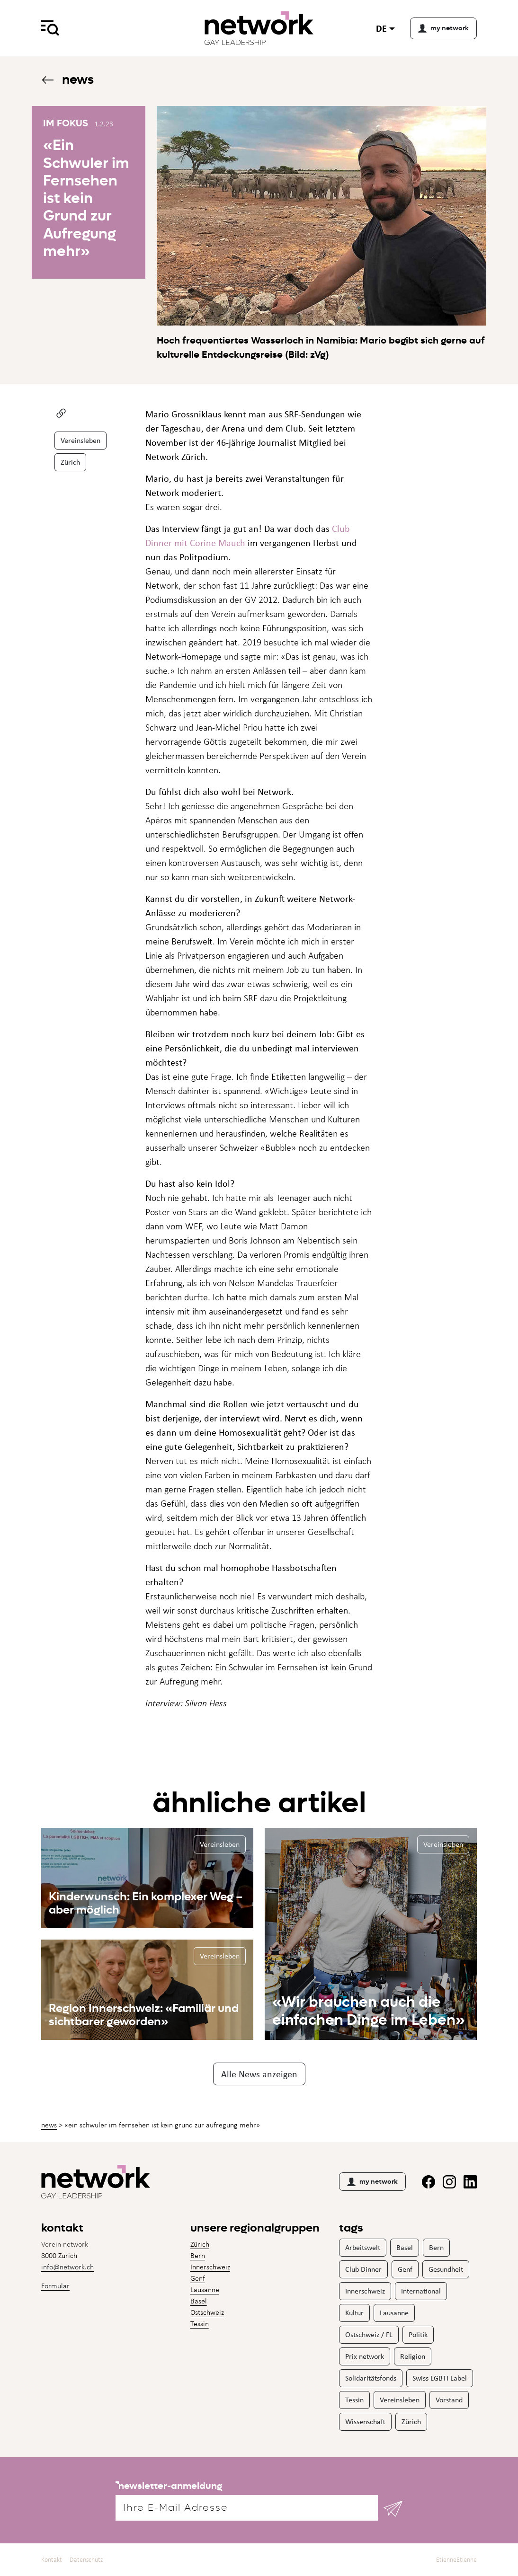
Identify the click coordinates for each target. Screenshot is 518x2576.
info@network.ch (67, 2266)
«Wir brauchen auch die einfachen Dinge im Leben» (368, 2010)
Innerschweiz (210, 2266)
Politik (418, 2334)
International (421, 2291)
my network (372, 2182)
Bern (197, 2255)
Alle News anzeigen (259, 2073)
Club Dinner (363, 2269)
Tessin (199, 2323)
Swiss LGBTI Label (439, 2378)
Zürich (70, 462)
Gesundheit (446, 2269)
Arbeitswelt (362, 2247)
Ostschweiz (207, 2312)
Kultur (354, 2313)
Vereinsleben (80, 440)
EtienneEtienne (456, 2560)
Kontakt (51, 2560)
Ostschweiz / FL (369, 2334)
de (381, 28)
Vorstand (449, 2400)
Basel (198, 2300)
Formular (55, 2285)
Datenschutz (86, 2560)
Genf (197, 2278)
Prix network (364, 2356)
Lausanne (204, 2289)
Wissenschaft (365, 2421)
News (67, 79)
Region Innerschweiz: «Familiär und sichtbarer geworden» (144, 2015)
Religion (412, 2356)
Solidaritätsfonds (370, 2378)
